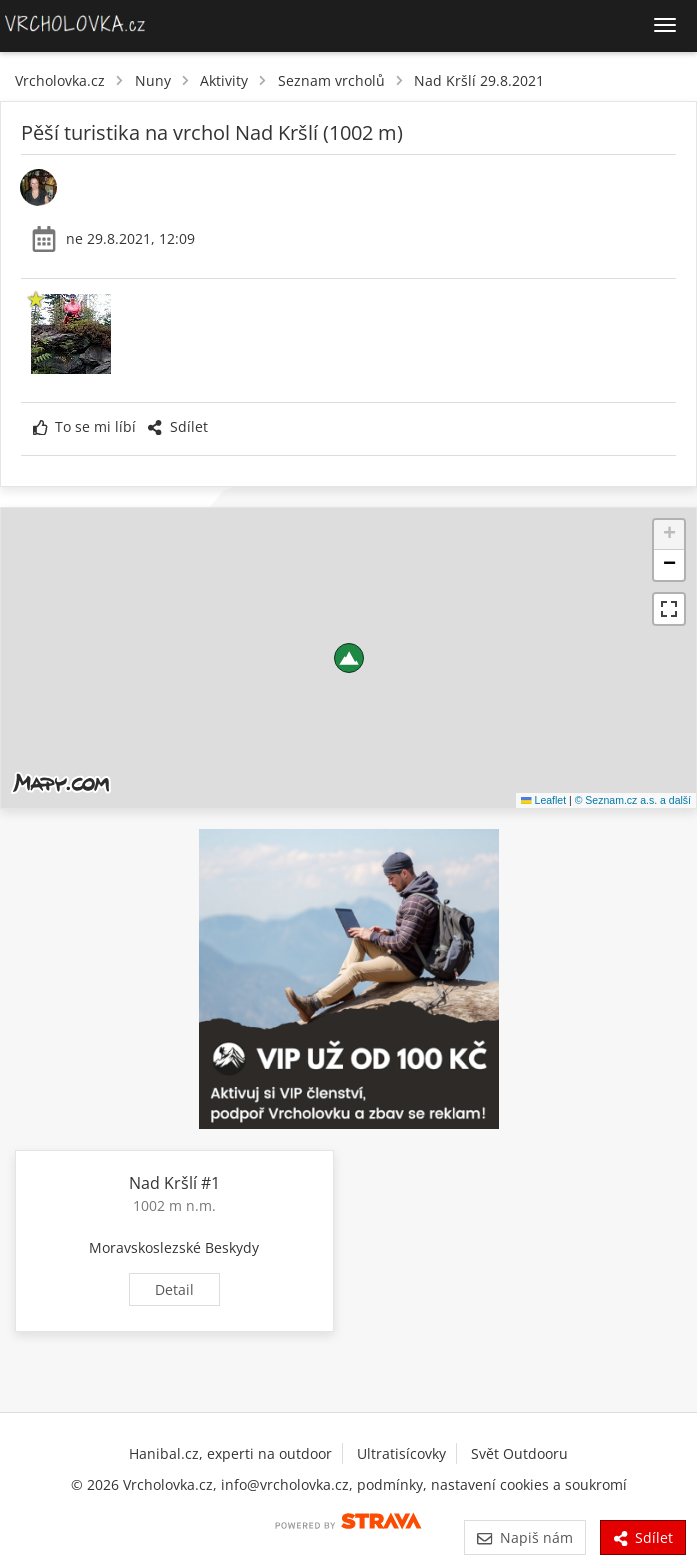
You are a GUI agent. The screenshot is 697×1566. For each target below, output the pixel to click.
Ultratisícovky (401, 1453)
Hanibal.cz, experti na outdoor (230, 1453)
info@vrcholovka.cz (285, 1484)
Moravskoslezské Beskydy (174, 1247)
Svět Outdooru (519, 1453)
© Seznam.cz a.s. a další (633, 800)
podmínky (390, 1484)
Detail (174, 1289)
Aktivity (224, 80)
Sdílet (177, 426)
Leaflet (543, 800)
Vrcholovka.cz (60, 80)
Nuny (153, 80)
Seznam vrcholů (331, 80)
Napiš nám (524, 1537)
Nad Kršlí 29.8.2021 (479, 80)
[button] (349, 658)
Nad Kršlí (163, 1183)
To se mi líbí (84, 426)
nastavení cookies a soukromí (529, 1484)
